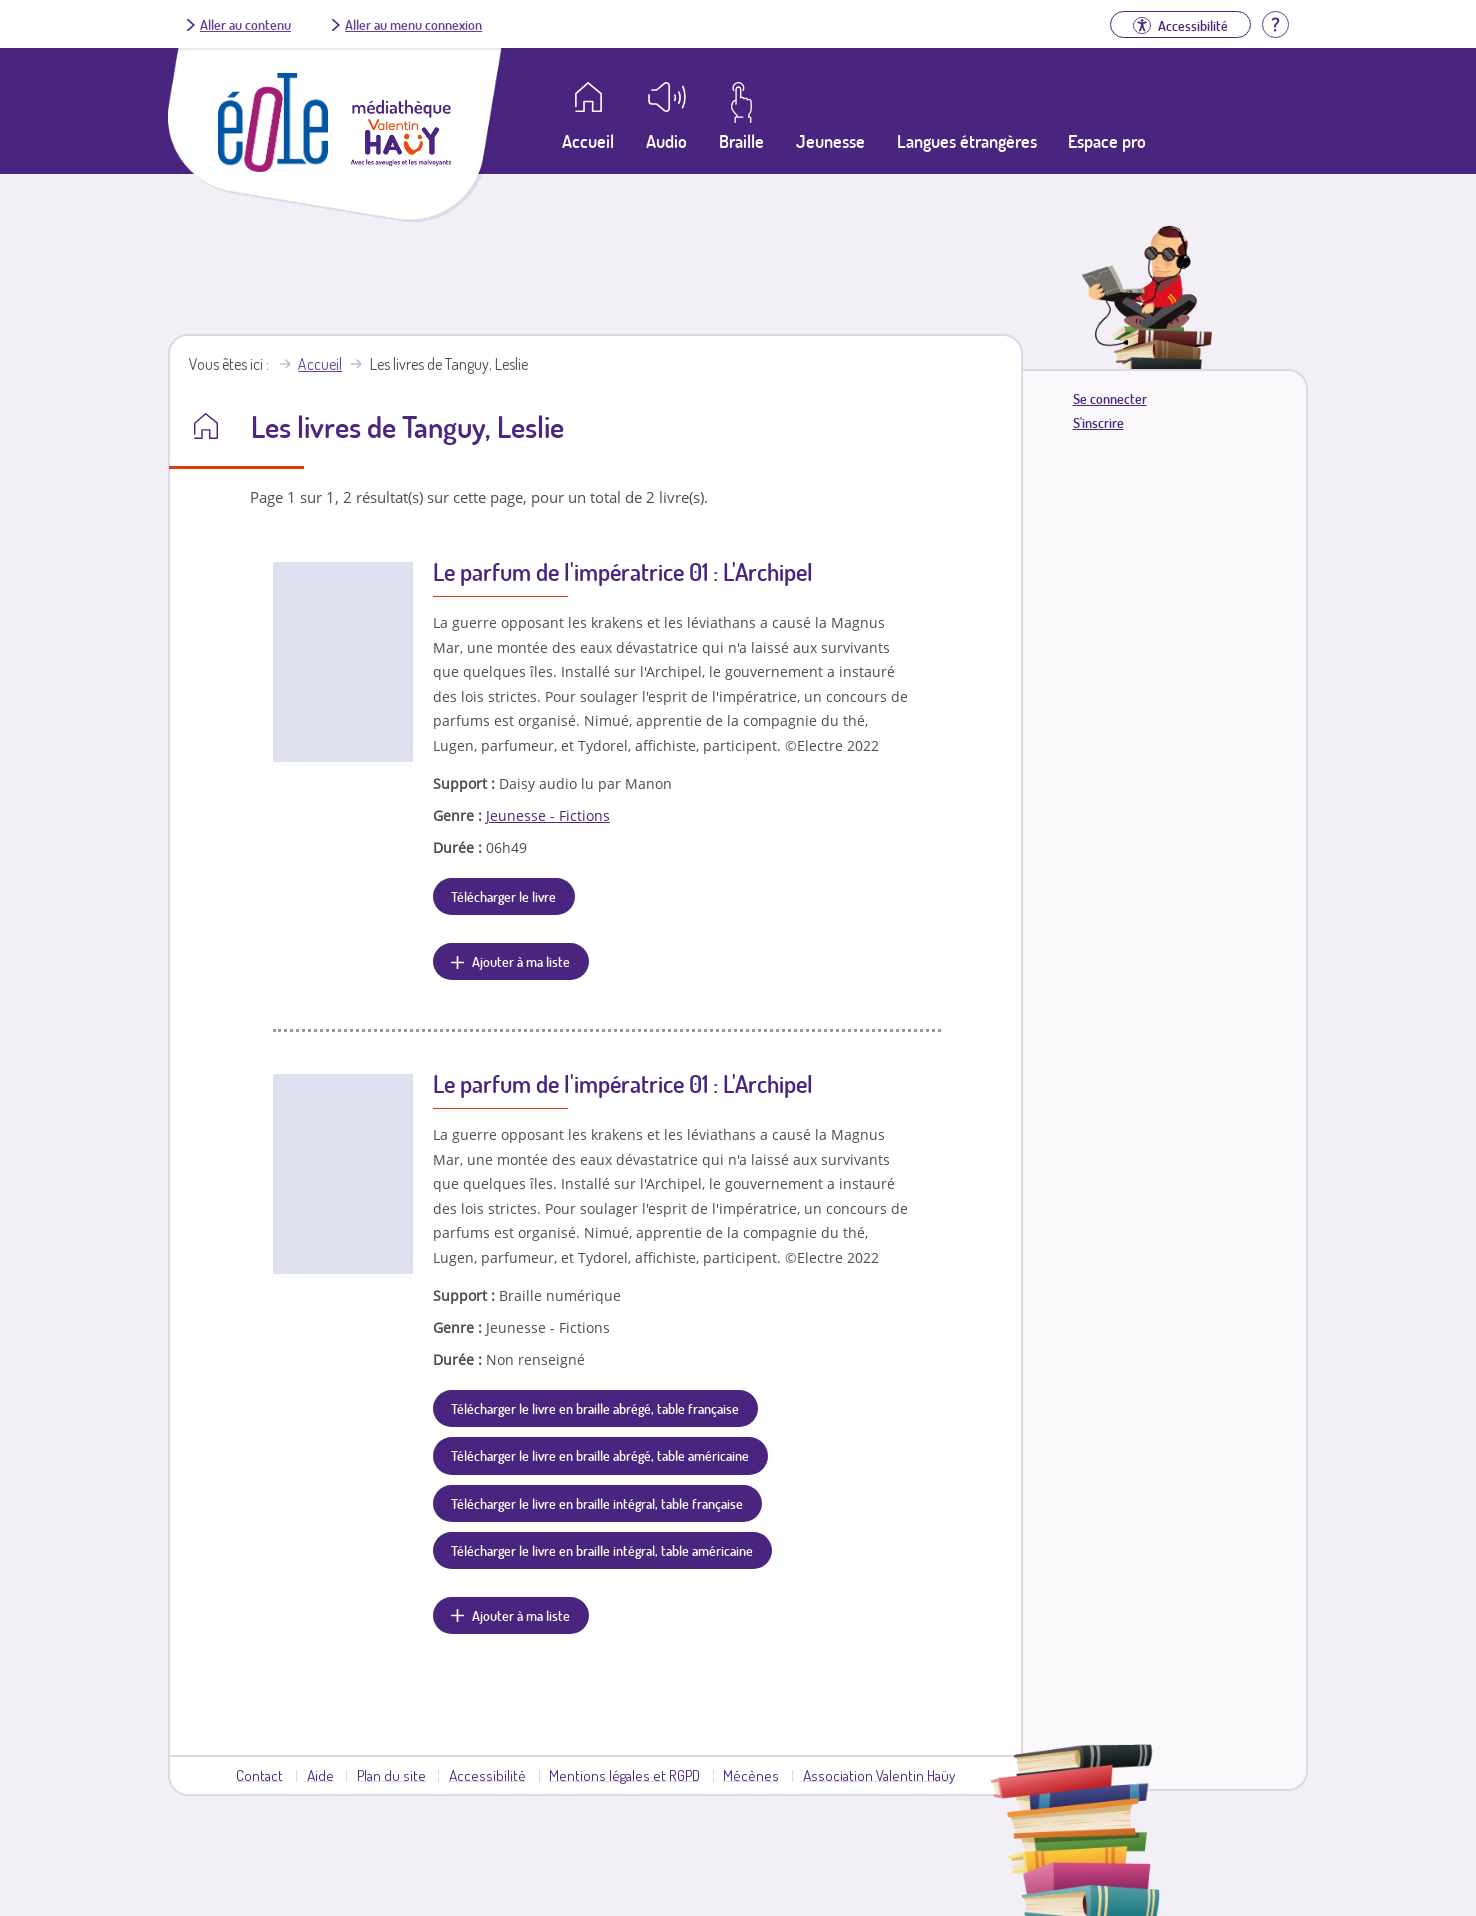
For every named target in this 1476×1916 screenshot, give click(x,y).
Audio (666, 141)
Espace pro (1107, 141)
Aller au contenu (245, 24)
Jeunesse (830, 141)
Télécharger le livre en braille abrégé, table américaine (600, 1455)
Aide (320, 1775)
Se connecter (1110, 398)
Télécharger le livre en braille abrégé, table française (595, 1408)
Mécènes (751, 1775)
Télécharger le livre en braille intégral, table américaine (602, 1550)
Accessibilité (487, 1775)
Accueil (320, 364)
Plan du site (391, 1775)
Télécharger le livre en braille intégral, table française (597, 1503)
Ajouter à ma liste (521, 961)
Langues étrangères (967, 141)
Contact (259, 1775)
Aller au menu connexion (413, 24)
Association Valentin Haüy (879, 1775)
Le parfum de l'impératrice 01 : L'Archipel (623, 571)
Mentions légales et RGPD (624, 1775)
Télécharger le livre (503, 896)
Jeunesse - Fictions (548, 815)
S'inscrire (1098, 422)
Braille (741, 141)
